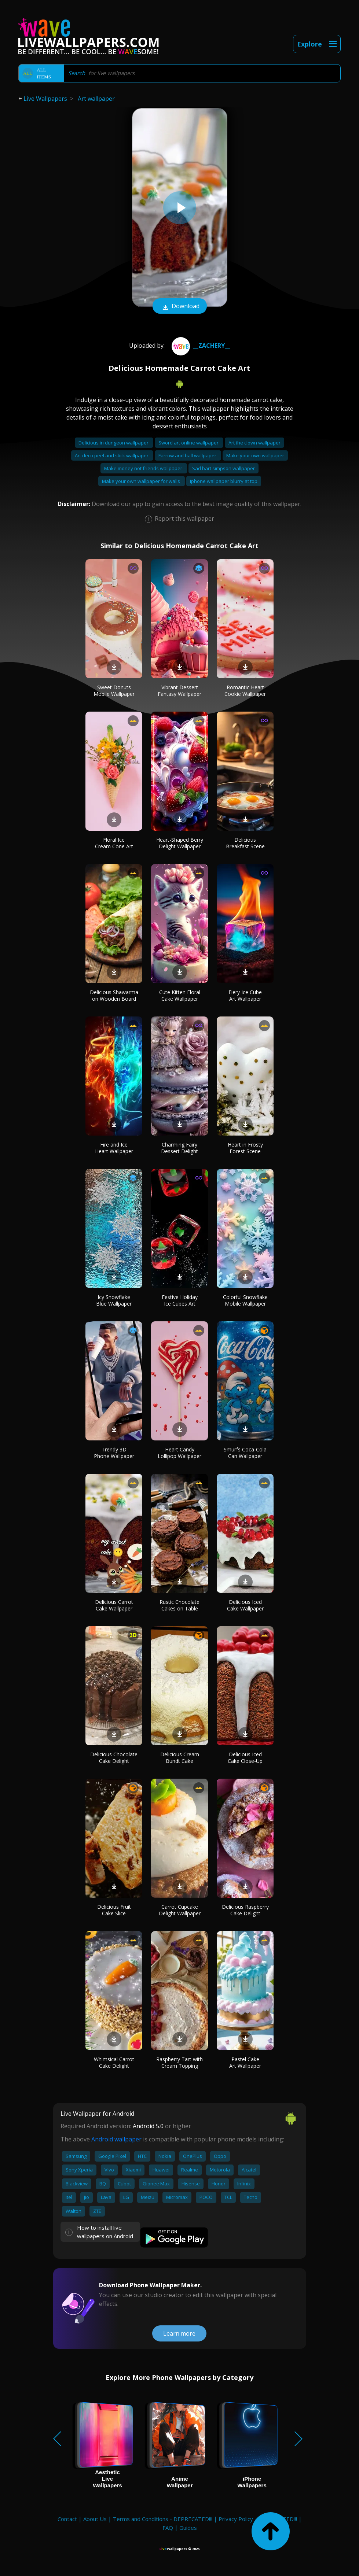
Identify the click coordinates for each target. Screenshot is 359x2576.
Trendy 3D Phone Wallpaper (114, 1452)
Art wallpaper (96, 99)
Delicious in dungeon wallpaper (114, 442)
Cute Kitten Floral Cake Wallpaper (179, 995)
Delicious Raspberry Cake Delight (245, 1910)
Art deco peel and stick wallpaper (112, 455)
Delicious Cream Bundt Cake (179, 1757)
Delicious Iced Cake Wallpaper (245, 1605)
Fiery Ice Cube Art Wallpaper (245, 995)
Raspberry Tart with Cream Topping (179, 2062)
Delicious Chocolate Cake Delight (114, 1757)
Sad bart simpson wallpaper (223, 468)
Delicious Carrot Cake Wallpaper (114, 1605)
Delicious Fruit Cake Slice (114, 1910)
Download (179, 306)
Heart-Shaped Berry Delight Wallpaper (179, 843)
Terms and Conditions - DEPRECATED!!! (162, 2519)
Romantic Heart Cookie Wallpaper (245, 690)
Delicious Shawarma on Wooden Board (114, 995)
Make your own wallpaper (255, 455)
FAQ (167, 2527)
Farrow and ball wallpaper (187, 455)
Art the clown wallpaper (254, 442)
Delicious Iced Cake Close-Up (245, 1757)
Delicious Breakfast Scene (245, 843)
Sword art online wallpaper (189, 442)
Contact (67, 2519)
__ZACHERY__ (200, 346)
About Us (95, 2519)
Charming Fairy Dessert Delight (179, 1148)
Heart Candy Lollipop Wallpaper (179, 1452)
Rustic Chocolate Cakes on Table (179, 1605)
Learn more (179, 2333)
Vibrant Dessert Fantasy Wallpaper (179, 690)
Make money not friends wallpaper (143, 468)
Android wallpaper (116, 2139)
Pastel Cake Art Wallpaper (245, 2062)
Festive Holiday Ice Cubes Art (180, 1300)
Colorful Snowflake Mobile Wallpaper (245, 1300)
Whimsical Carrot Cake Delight (114, 2062)
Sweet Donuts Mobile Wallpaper (114, 690)
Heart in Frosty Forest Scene (245, 1148)
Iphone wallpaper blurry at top (223, 481)
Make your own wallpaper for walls (141, 481)
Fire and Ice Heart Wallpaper (114, 1148)
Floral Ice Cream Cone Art (114, 843)
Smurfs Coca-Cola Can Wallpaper (245, 1452)
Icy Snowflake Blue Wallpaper (114, 1300)
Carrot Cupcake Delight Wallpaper (180, 1910)
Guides (188, 2527)
